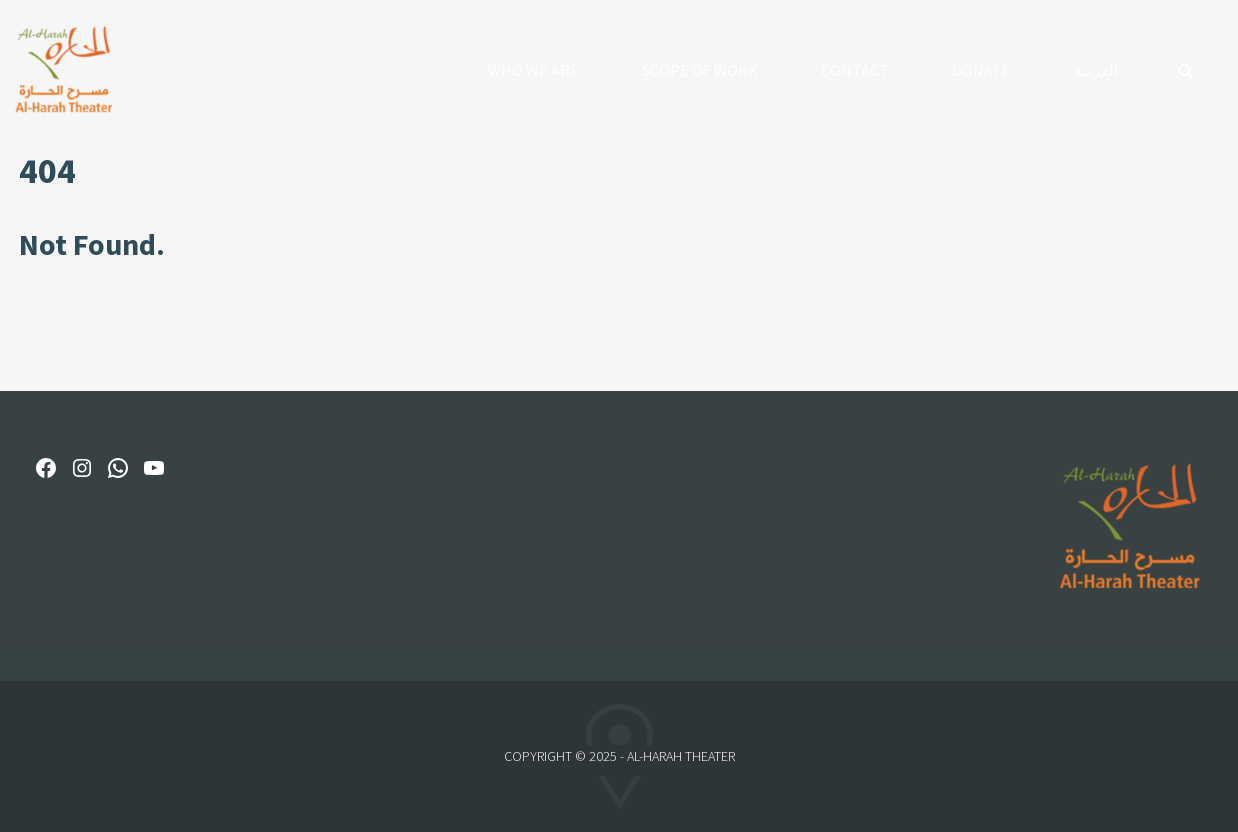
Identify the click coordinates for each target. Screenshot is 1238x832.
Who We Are (533, 70)
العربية (1096, 70)
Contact (855, 70)
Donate (981, 70)
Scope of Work (700, 70)
